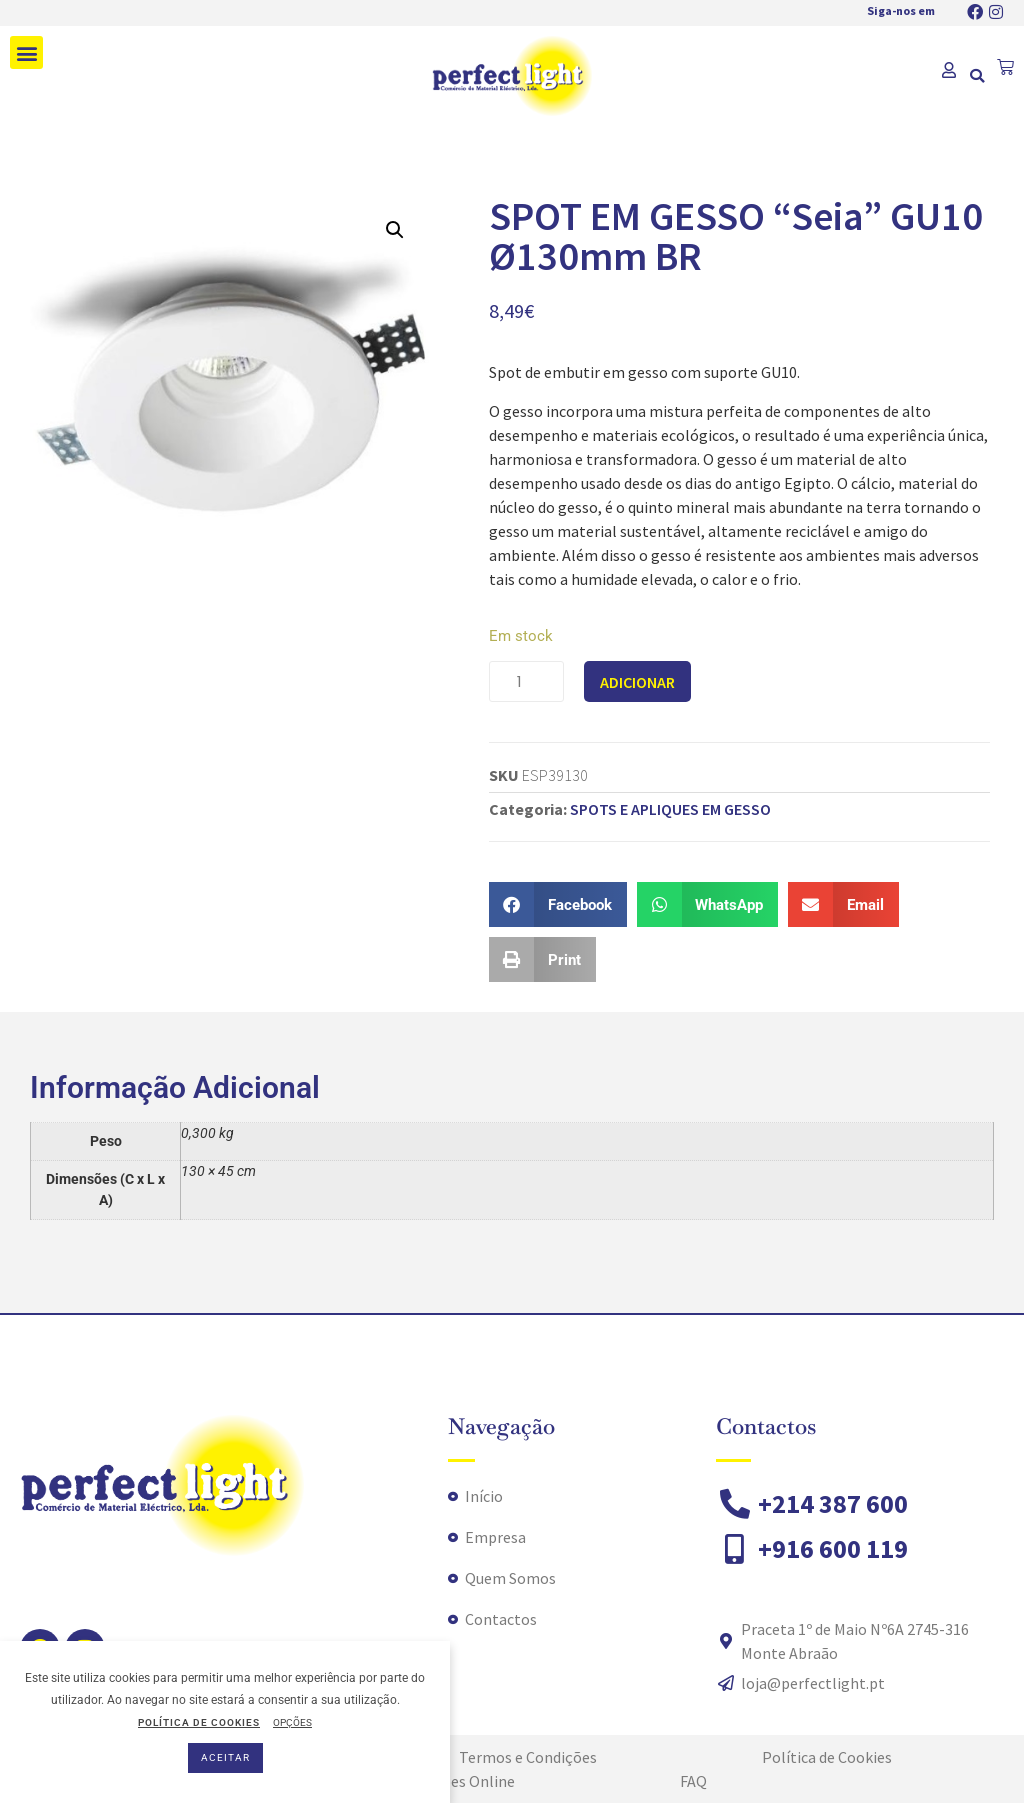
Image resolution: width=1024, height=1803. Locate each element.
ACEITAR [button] (225, 1757)
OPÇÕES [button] (292, 1722)
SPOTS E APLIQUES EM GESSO (670, 809)
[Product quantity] (526, 681)
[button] (26, 52)
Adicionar (637, 682)
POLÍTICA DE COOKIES (199, 1722)
